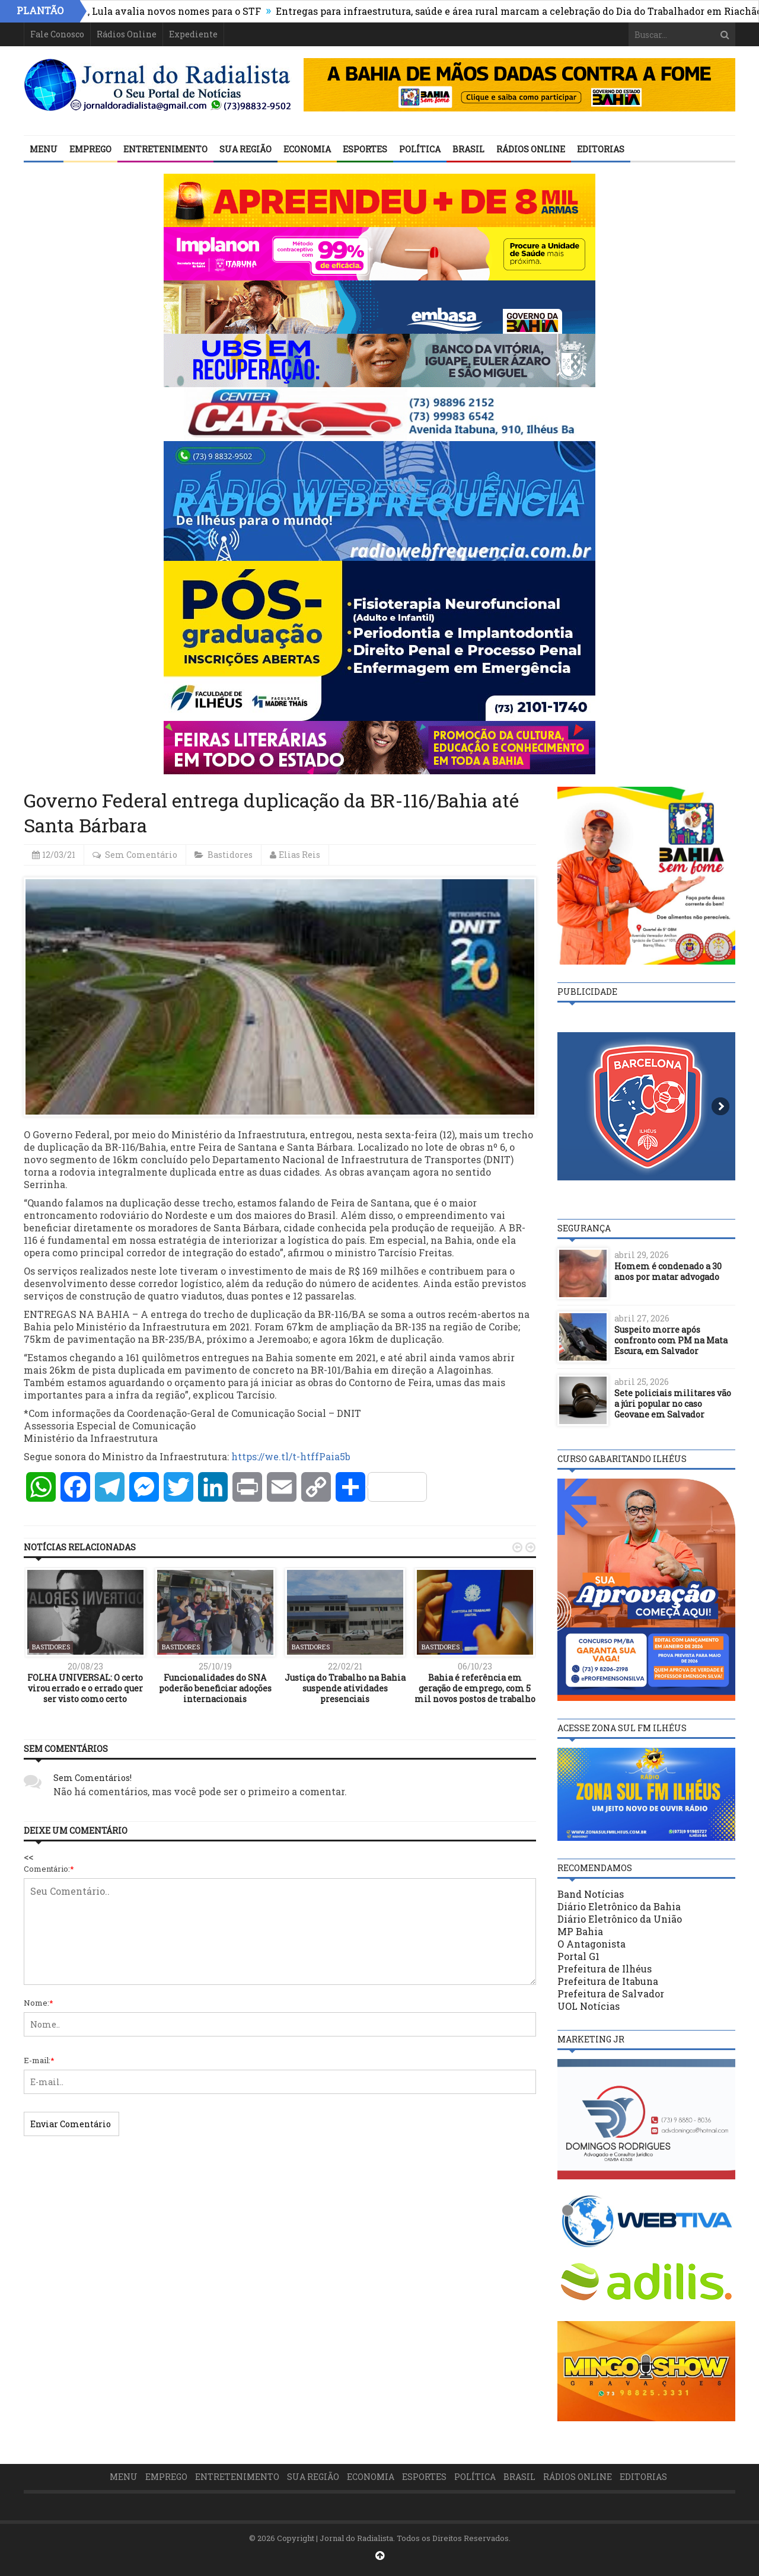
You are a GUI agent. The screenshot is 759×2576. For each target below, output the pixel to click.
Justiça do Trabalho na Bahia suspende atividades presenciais (345, 1688)
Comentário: (49, 1868)
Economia (307, 149)
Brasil (468, 149)
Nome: (38, 2002)
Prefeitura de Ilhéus (604, 1968)
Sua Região (245, 149)
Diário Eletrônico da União (619, 1919)
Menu (44, 149)
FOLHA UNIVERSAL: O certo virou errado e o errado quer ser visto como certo (85, 1688)
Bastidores (230, 854)
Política (420, 149)
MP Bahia (580, 1931)
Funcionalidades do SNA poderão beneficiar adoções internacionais (215, 1688)
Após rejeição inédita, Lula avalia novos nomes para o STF (167, 11)
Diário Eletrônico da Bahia (619, 1906)
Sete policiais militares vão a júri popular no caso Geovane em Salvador (672, 1403)
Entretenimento (165, 149)
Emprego (90, 149)
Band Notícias (590, 1894)
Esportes (365, 149)
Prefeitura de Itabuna (607, 1981)
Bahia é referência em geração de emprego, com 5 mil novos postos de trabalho (474, 1688)
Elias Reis (299, 854)
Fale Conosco (57, 34)
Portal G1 (578, 1956)
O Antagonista (591, 1943)
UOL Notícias (588, 2006)
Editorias (600, 149)
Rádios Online (127, 34)
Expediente (193, 34)
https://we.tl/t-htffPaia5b (290, 1456)
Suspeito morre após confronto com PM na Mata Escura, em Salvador (671, 1340)
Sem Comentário (141, 854)
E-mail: (39, 2060)
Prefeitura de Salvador (610, 1993)
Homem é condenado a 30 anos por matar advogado (668, 1271)
